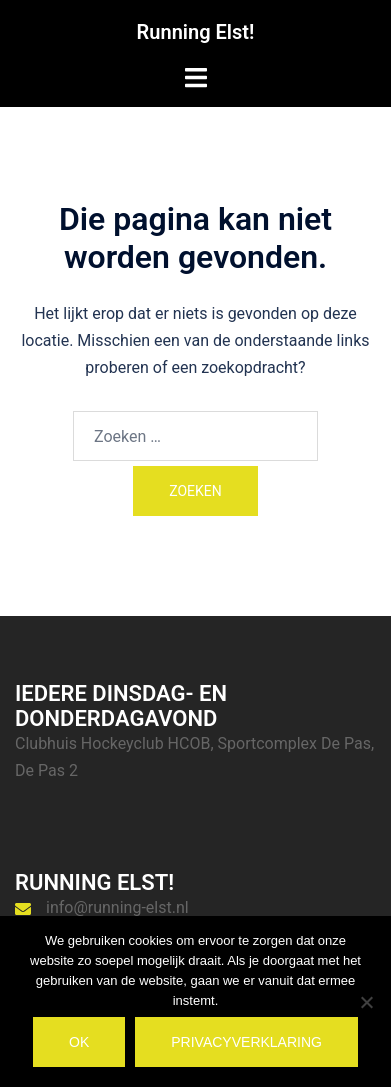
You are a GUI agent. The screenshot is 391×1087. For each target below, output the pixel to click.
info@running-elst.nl (117, 907)
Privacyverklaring (246, 1042)
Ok (79, 1042)
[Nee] (366, 1002)
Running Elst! (196, 32)
